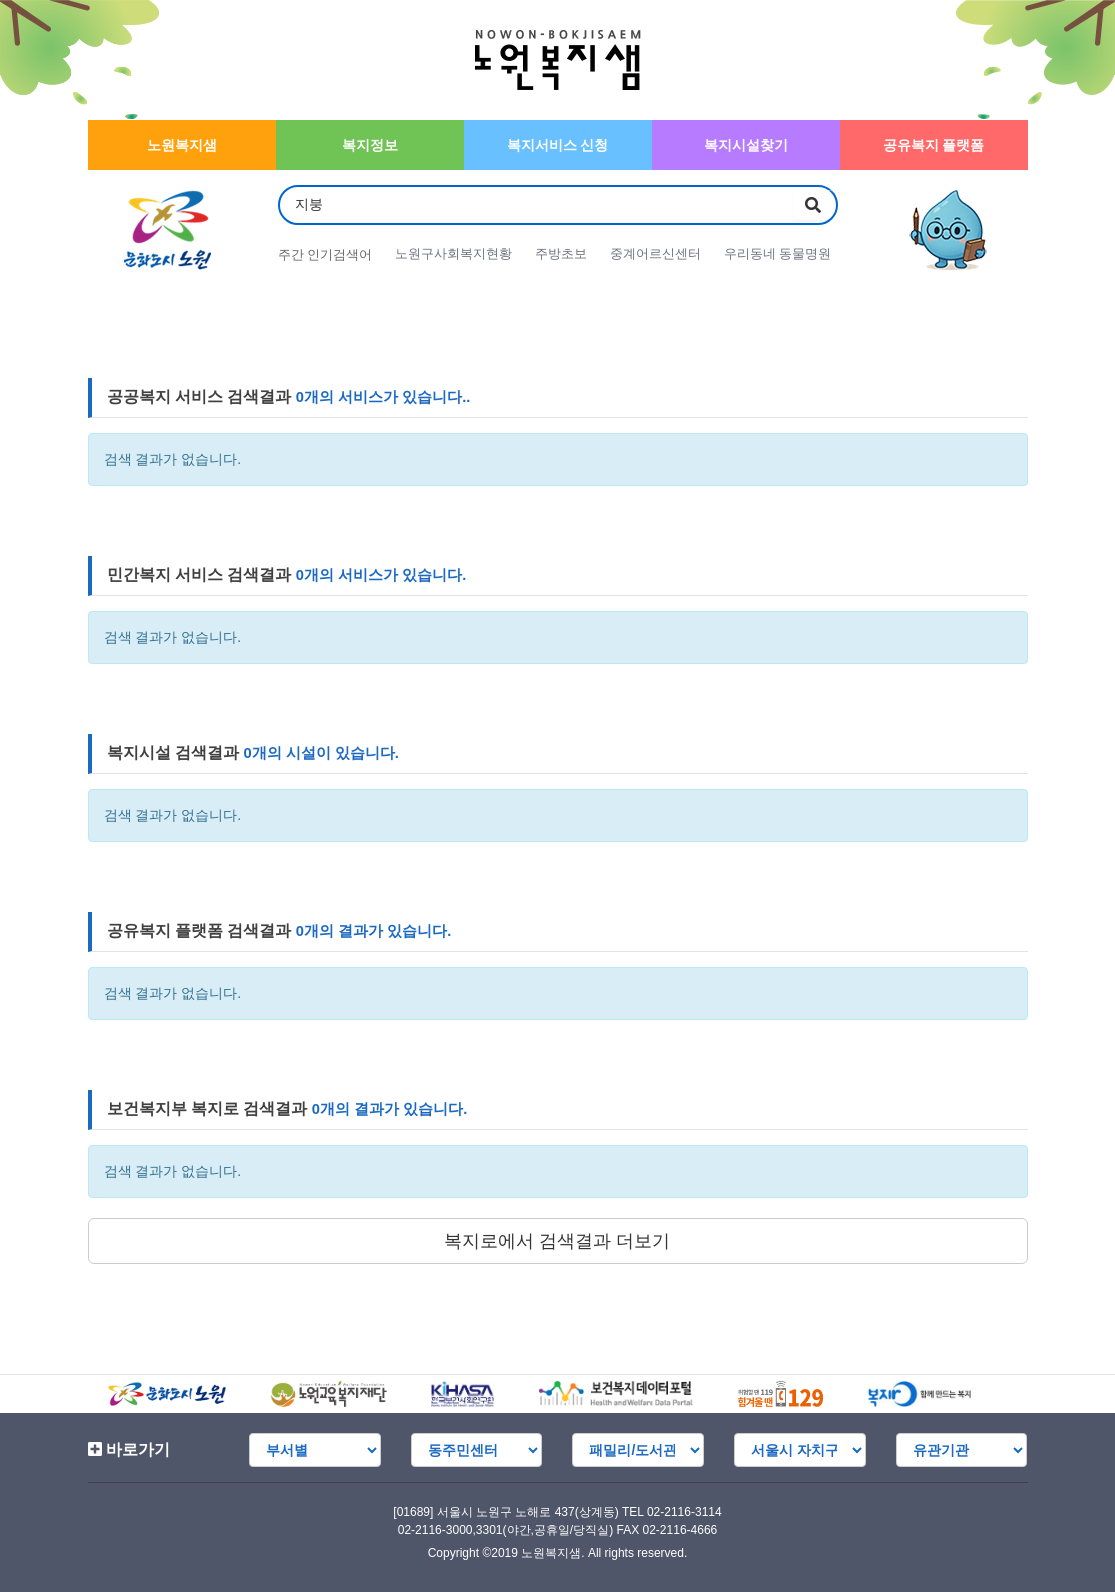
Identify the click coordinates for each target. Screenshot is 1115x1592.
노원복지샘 (182, 145)
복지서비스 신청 (558, 145)
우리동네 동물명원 (782, 254)
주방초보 (563, 254)
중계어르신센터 (658, 254)
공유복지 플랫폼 (934, 145)
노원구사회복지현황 (454, 254)
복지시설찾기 (746, 145)
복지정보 (370, 145)
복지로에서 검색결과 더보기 (557, 1241)
